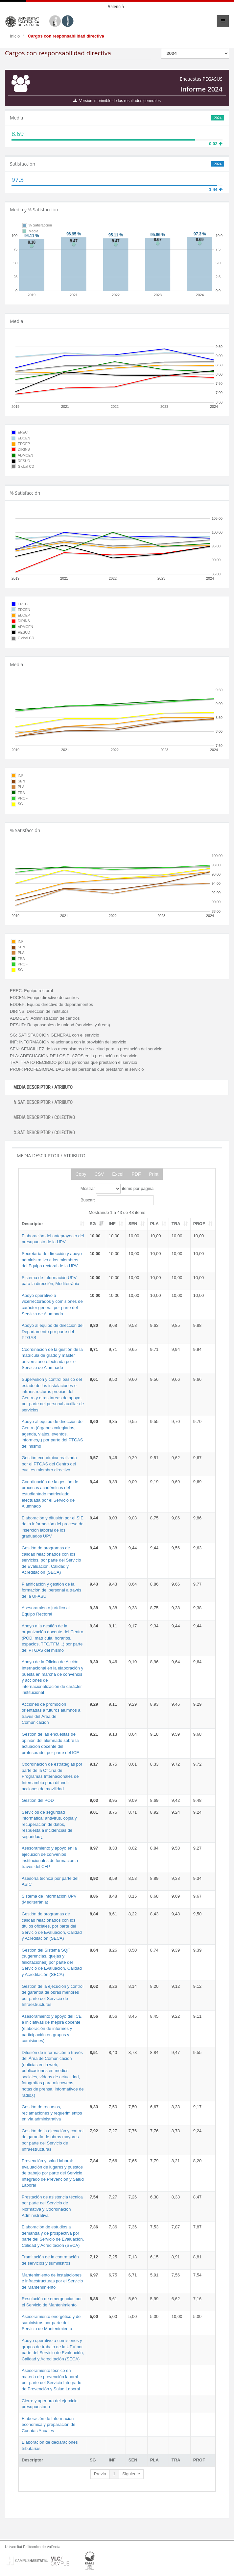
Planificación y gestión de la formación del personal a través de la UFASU (51, 1590)
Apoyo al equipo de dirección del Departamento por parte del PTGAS (52, 1331)
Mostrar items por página (117, 1189)
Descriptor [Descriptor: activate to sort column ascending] (32, 1223)
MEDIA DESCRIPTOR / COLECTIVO (44, 1117)
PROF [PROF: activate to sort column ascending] (199, 1223)
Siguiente (131, 2473)
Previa (100, 2473)
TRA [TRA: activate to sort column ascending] (176, 1223)
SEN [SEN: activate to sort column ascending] (133, 1223)
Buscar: (117, 1200)
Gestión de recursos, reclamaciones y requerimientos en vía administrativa (52, 2112)
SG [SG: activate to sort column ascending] (93, 1223)
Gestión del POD (38, 1800)
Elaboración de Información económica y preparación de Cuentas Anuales (48, 2424)
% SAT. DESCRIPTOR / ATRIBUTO (43, 1102)
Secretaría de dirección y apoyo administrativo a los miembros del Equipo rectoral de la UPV (52, 1259)
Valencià (116, 6)
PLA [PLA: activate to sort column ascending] (154, 1223)
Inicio (15, 36)
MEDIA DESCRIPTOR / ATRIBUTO (43, 1087)
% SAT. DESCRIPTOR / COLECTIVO (44, 1132)
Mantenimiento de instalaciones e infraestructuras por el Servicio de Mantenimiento (52, 2281)
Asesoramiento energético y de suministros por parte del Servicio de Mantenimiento (51, 2322)
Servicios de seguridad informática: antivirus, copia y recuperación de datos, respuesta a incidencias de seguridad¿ (49, 1824)
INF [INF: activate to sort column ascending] (112, 1223)
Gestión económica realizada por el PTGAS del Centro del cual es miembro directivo (49, 1463)
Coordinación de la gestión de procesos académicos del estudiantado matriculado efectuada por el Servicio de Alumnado (50, 1494)
